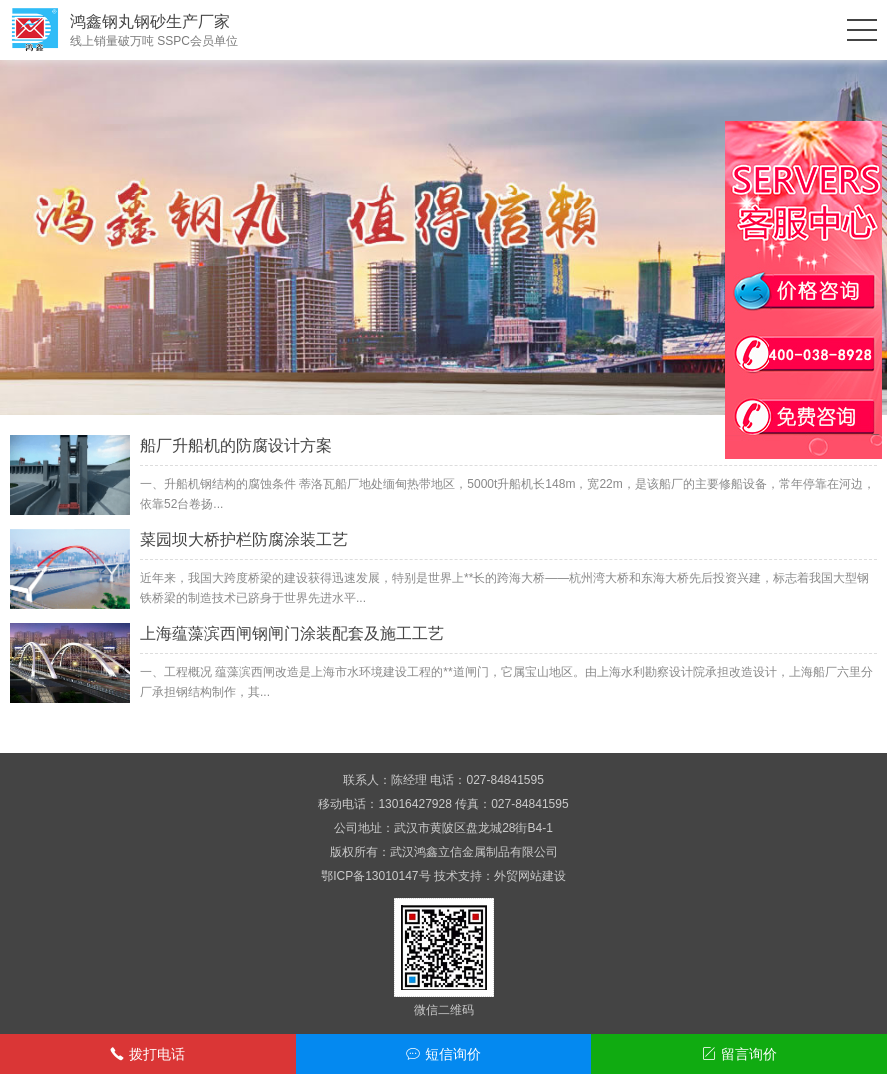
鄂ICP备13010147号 (375, 876)
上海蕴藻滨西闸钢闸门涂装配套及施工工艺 (292, 633)
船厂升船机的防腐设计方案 (236, 445)
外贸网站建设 (530, 876)
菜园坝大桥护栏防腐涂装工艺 (244, 539)
